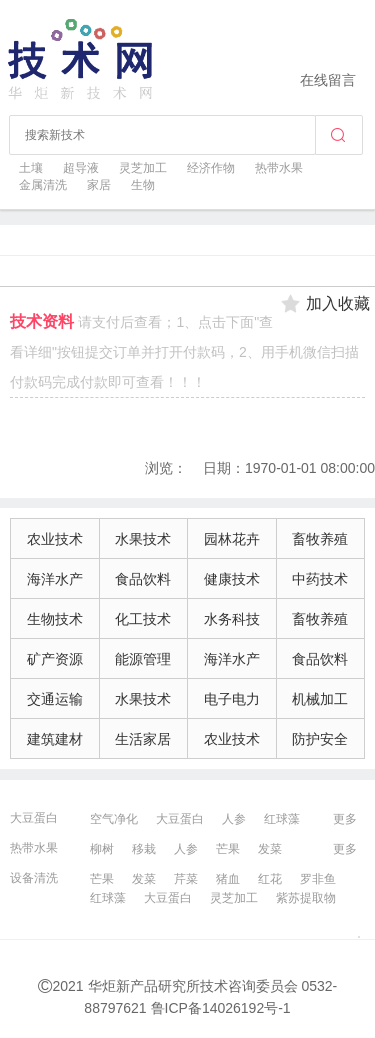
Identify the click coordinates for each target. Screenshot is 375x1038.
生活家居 (143, 739)
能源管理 (143, 659)
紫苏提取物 (306, 898)
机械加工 (320, 699)
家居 (99, 185)
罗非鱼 (318, 879)
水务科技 (232, 619)
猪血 (228, 879)
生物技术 (55, 619)
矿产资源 (55, 659)
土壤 (31, 168)
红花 (270, 879)
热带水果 (279, 168)
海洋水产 (55, 579)
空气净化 (114, 819)
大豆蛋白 (34, 818)
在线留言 (328, 80)
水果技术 (143, 539)
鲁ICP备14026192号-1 (221, 1008)
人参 (234, 819)
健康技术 (232, 579)
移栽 (144, 849)
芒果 (228, 849)
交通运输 (55, 699)
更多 (345, 819)
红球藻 (282, 819)
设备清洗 (34, 878)
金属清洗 (43, 185)
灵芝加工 (143, 168)
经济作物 (211, 168)
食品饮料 (143, 579)
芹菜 (186, 879)
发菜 (270, 849)
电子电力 (232, 699)
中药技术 (320, 579)
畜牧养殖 (320, 539)
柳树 (102, 849)
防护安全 (320, 739)
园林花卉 (232, 539)
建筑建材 (55, 739)
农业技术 (55, 539)
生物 (143, 185)
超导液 (81, 168)
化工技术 (143, 619)
